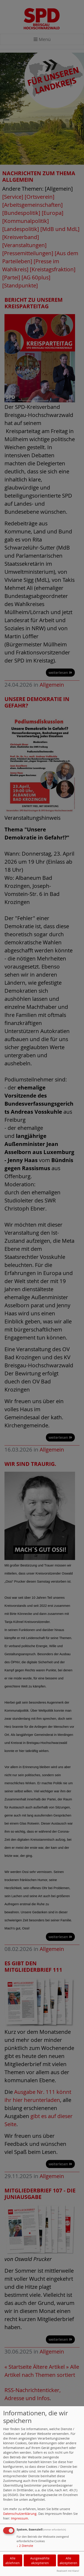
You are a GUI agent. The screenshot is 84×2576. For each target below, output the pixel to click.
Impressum (19, 2518)
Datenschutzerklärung (20, 2513)
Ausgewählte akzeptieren (40, 2560)
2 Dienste (25, 2546)
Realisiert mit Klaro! (68, 2570)
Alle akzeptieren (68, 2560)
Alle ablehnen (12, 2560)
